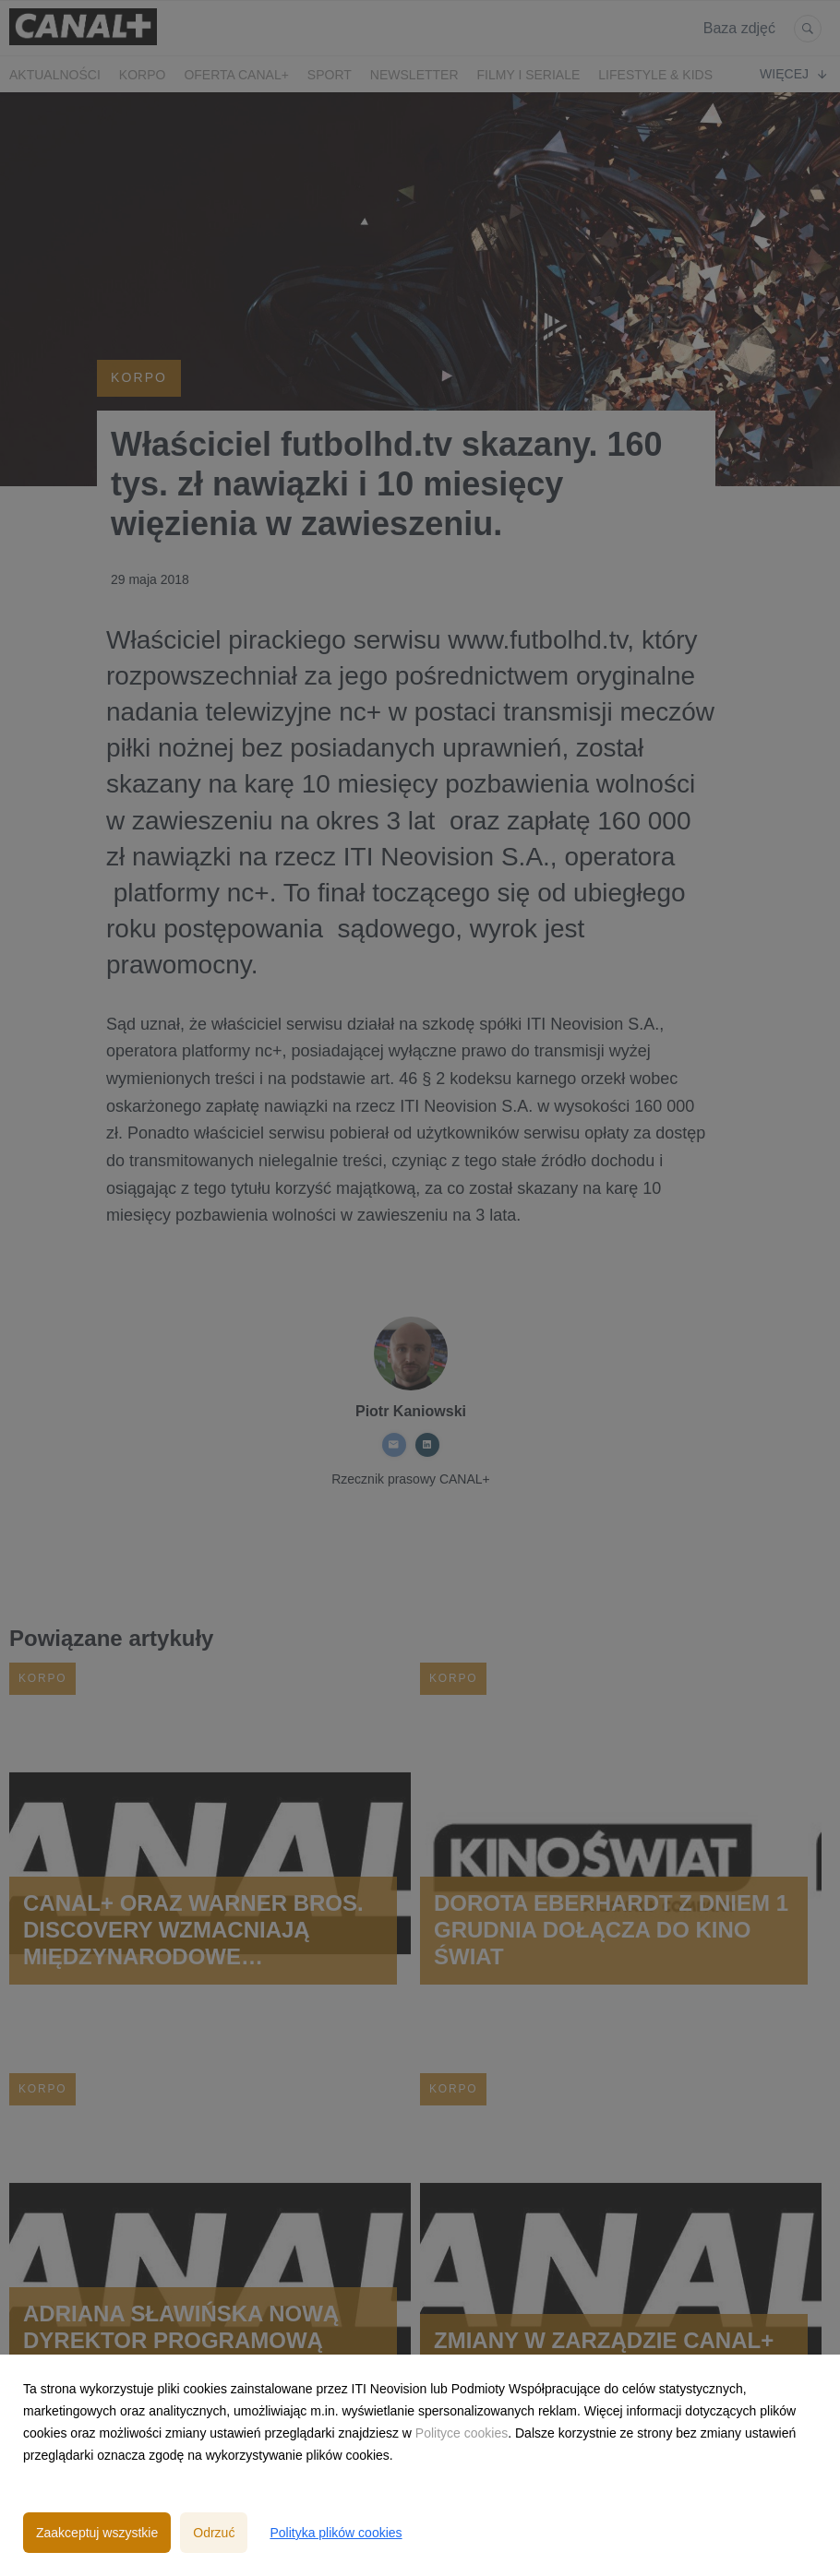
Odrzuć (213, 2532)
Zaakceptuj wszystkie (97, 2532)
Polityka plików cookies (336, 2532)
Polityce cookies (461, 2433)
